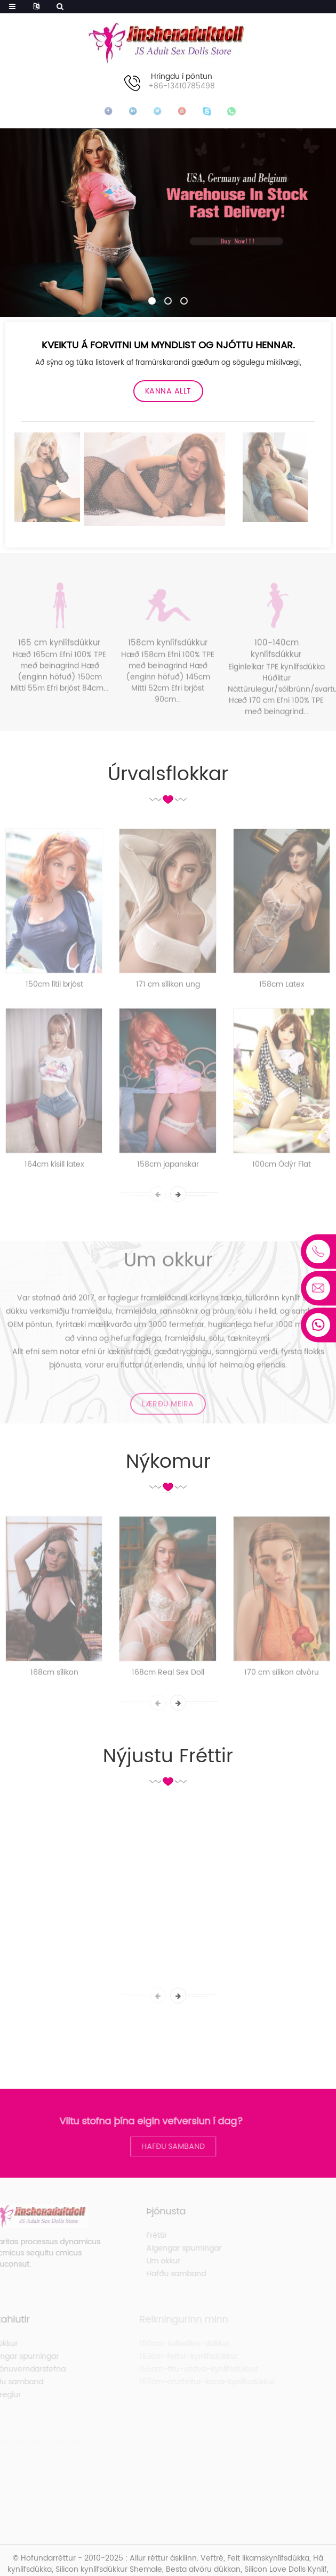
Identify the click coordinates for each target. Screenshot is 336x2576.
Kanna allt (168, 391)
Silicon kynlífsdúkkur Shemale (108, 2569)
